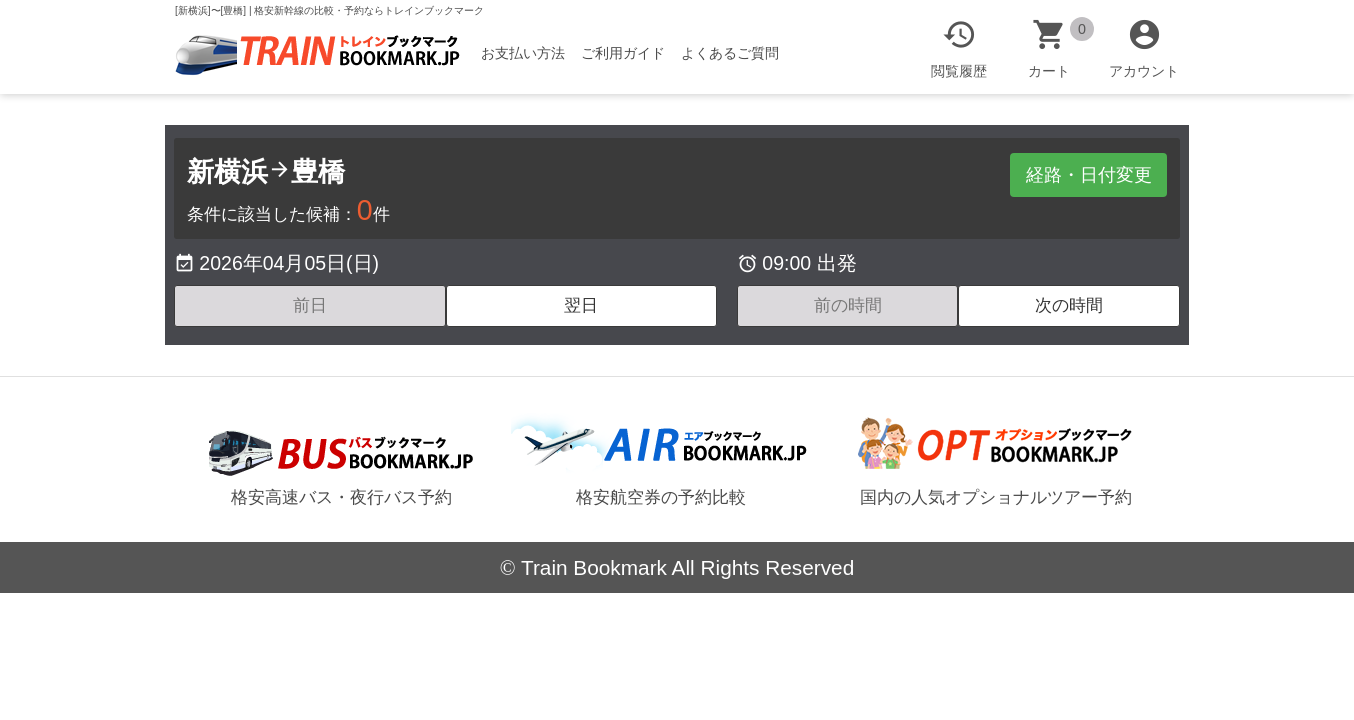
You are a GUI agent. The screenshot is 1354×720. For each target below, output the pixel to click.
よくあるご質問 (739, 53)
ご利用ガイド (632, 53)
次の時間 (1069, 305)
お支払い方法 (532, 53)
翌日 (581, 305)
